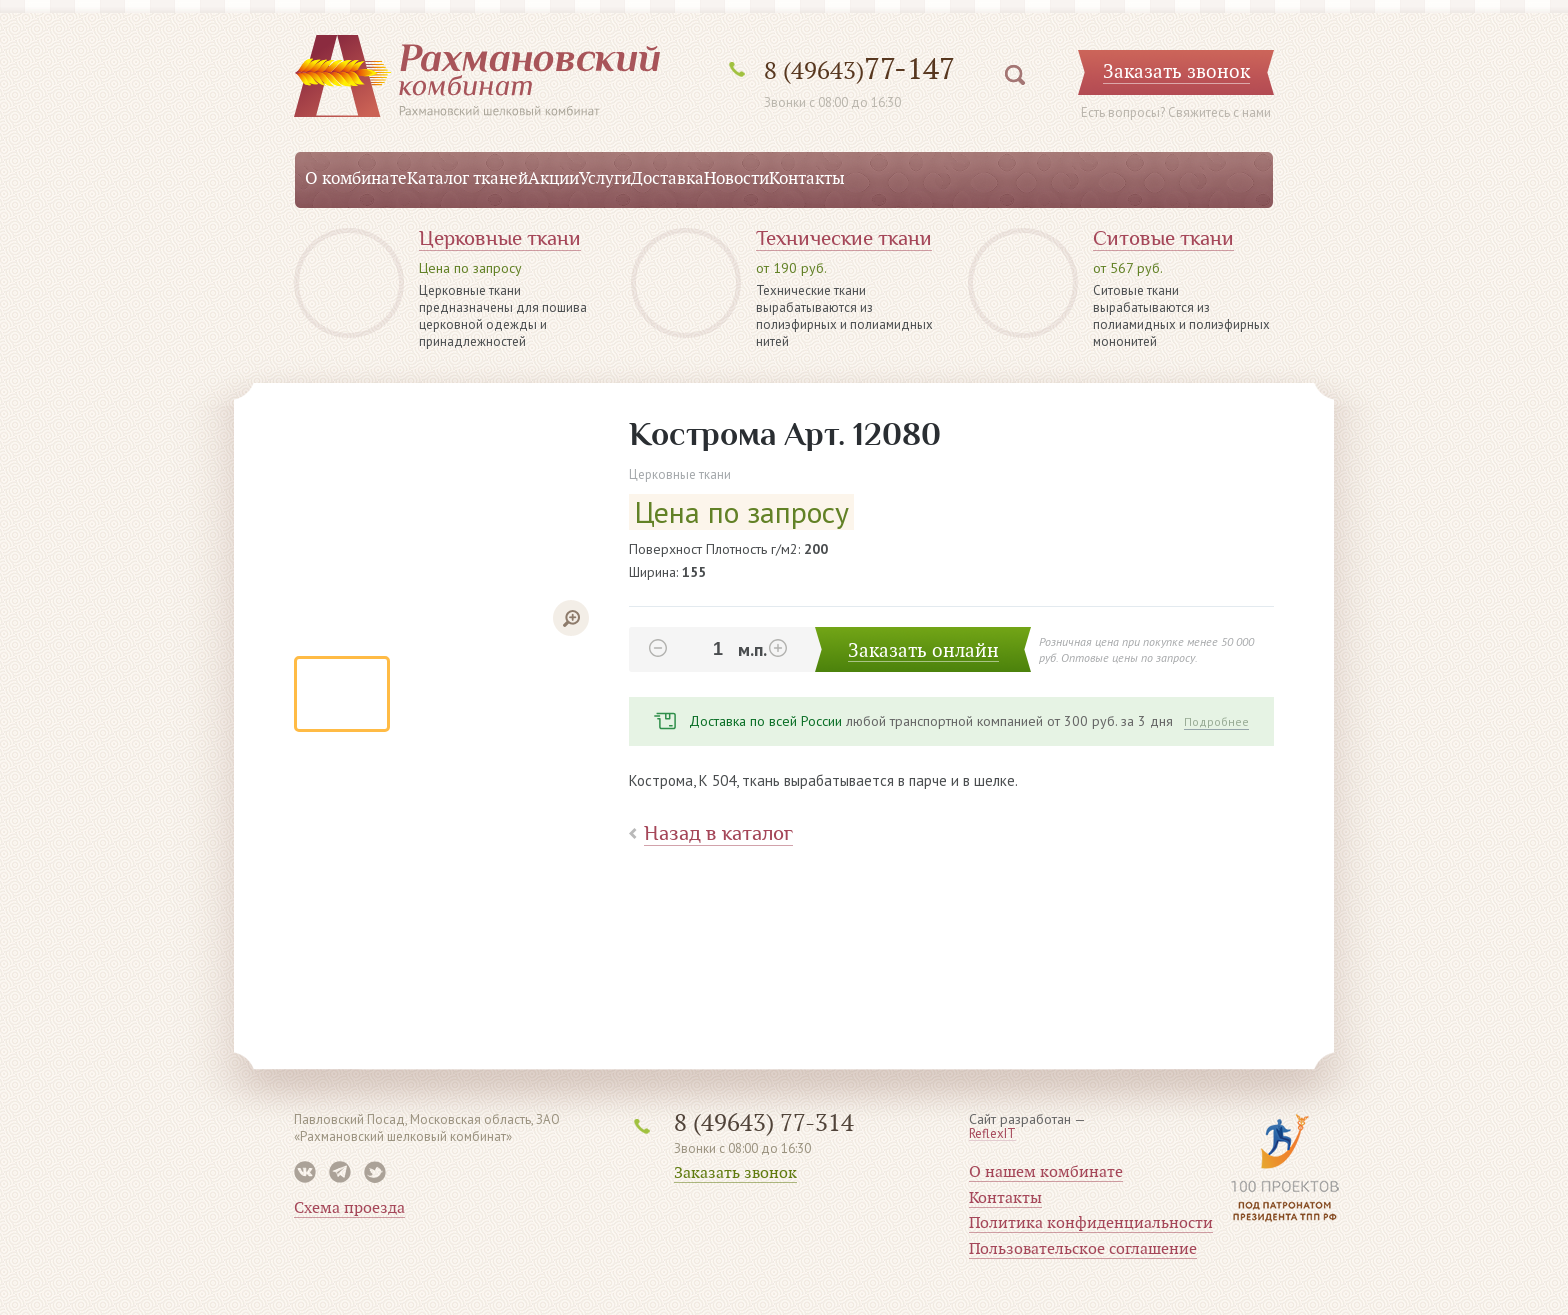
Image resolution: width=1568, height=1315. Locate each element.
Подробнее (1216, 721)
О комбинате (356, 179)
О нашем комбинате (1046, 1172)
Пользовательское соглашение (1083, 1249)
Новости (736, 179)
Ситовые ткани (1163, 238)
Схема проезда (349, 1208)
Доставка (667, 179)
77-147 (859, 69)
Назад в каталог (718, 833)
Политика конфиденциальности (1091, 1223)
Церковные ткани (500, 238)
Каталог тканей (467, 179)
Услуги (605, 179)
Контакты (807, 179)
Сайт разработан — (1027, 1127)
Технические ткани (844, 238)
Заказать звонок (735, 1173)
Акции (553, 179)
